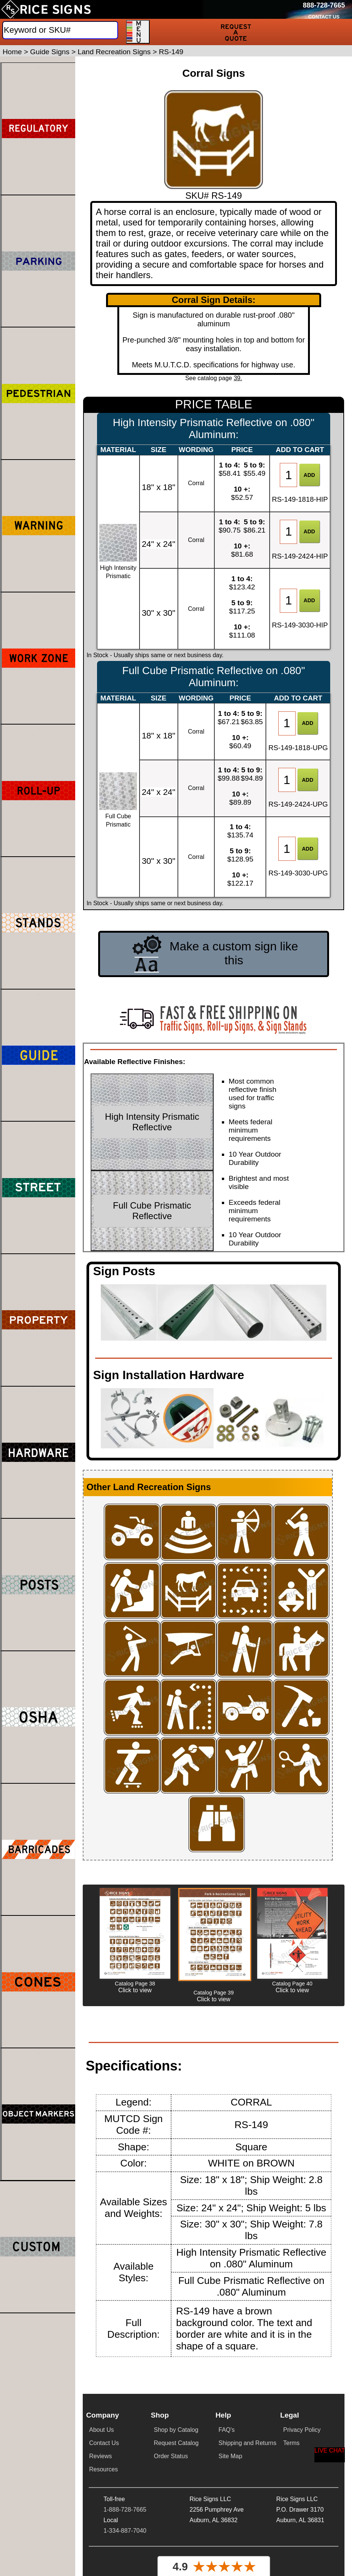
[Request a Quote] (236, 32)
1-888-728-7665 (124, 2509)
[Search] (60, 30)
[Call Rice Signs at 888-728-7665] (324, 5)
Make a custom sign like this (234, 953)
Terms (291, 2443)
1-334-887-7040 (124, 2530)
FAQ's (226, 2430)
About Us (101, 2430)
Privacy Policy (302, 2430)
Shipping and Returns (247, 2443)
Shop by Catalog (176, 2430)
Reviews (100, 2456)
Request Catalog (176, 2443)
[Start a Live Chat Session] (329, 2454)
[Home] (46, 9)
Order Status (171, 2456)
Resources (103, 2469)
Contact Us (104, 2443)
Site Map (230, 2456)
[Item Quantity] (288, 475)
